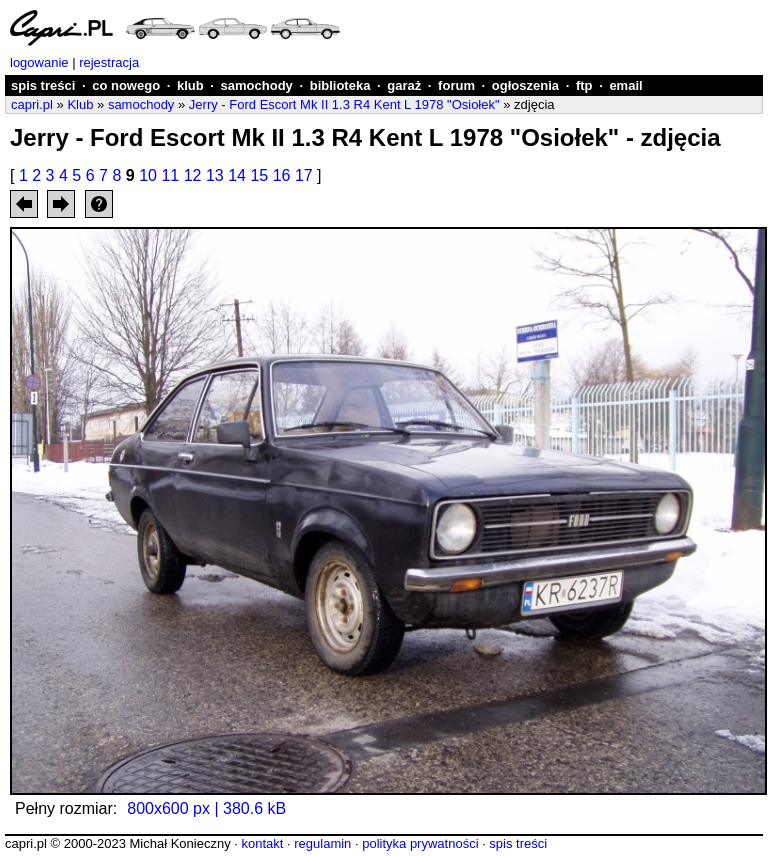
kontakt (262, 843)
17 (304, 175)
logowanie (39, 62)
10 (148, 175)
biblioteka (340, 85)
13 (215, 175)
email (625, 85)
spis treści (43, 85)
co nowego (126, 85)
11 (170, 175)
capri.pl (32, 104)
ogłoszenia (525, 85)
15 (259, 175)
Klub (80, 104)
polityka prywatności (420, 843)
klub (190, 85)
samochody (257, 85)
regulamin (322, 843)
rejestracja (109, 62)
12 (193, 175)
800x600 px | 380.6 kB (206, 808)
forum (456, 85)
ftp (584, 85)
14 (237, 175)
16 (282, 175)
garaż (404, 85)
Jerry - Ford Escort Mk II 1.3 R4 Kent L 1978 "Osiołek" (344, 104)
